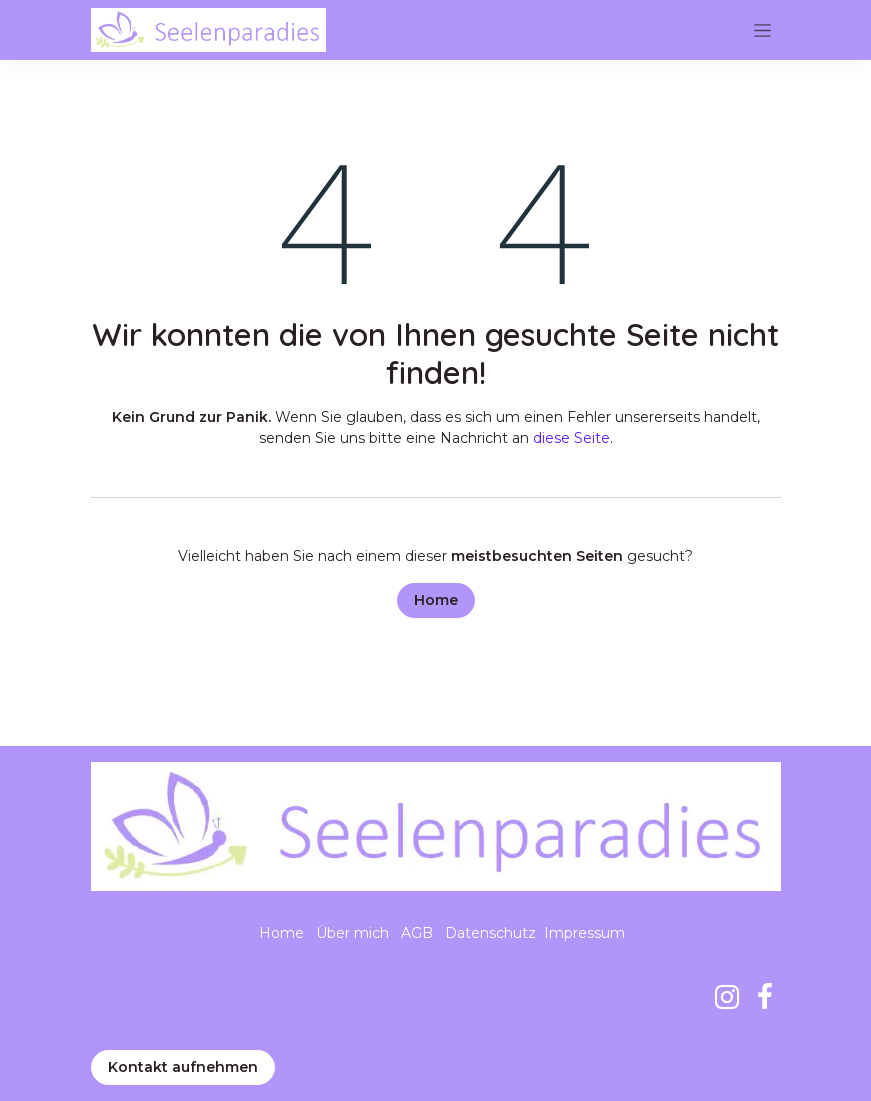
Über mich (352, 933)
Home (436, 600)
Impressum (584, 933)
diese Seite (571, 438)
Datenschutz (490, 933)
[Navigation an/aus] (762, 30)
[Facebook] (765, 997)
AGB (417, 933)
